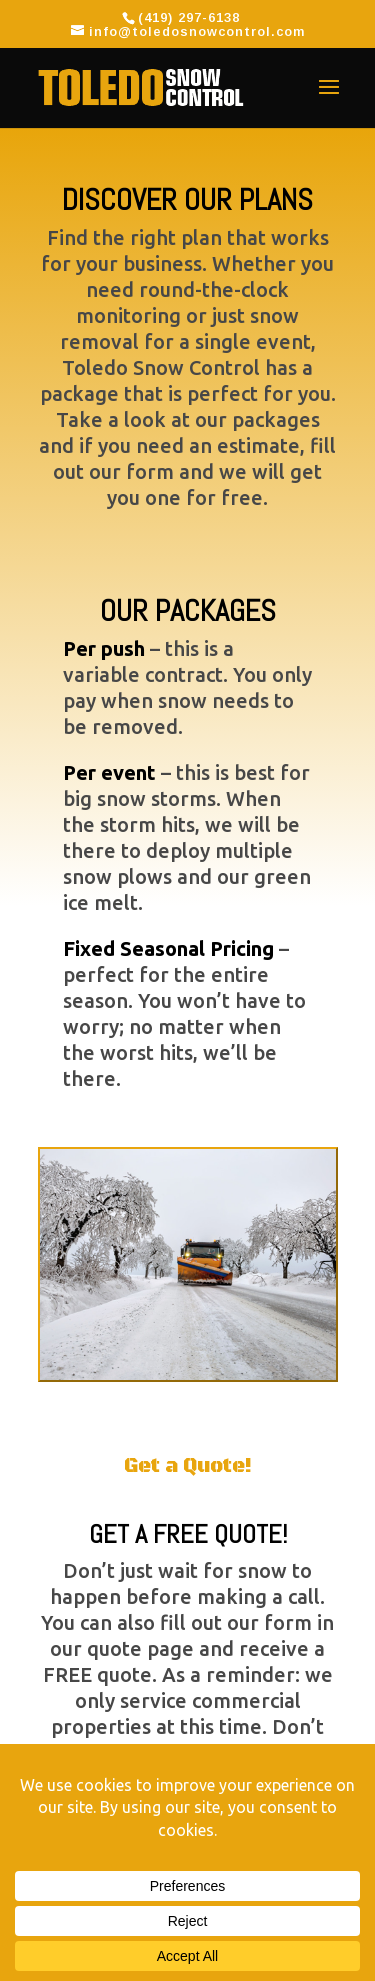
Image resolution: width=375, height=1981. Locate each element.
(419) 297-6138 (189, 17)
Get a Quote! (188, 1466)
